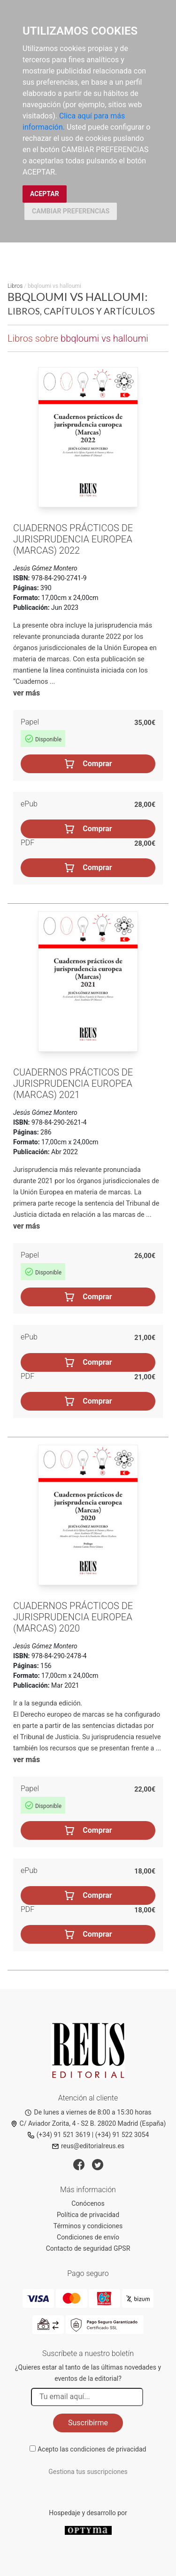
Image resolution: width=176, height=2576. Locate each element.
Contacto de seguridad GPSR (88, 2248)
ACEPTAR (44, 194)
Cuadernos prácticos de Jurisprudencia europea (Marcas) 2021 (73, 1083)
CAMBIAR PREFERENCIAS (70, 211)
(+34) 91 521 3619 (59, 2134)
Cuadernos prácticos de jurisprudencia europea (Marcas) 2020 (73, 1617)
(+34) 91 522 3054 (122, 2134)
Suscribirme (88, 2422)
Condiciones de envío (88, 2237)
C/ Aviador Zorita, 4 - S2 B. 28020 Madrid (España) (88, 2123)
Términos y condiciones (88, 2226)
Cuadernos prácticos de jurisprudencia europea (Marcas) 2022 (73, 539)
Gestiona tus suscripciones (88, 2471)
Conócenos (88, 2203)
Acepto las (92, 2449)
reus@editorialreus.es (88, 2146)
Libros (15, 286)
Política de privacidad (88, 2214)
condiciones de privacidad (108, 2449)
